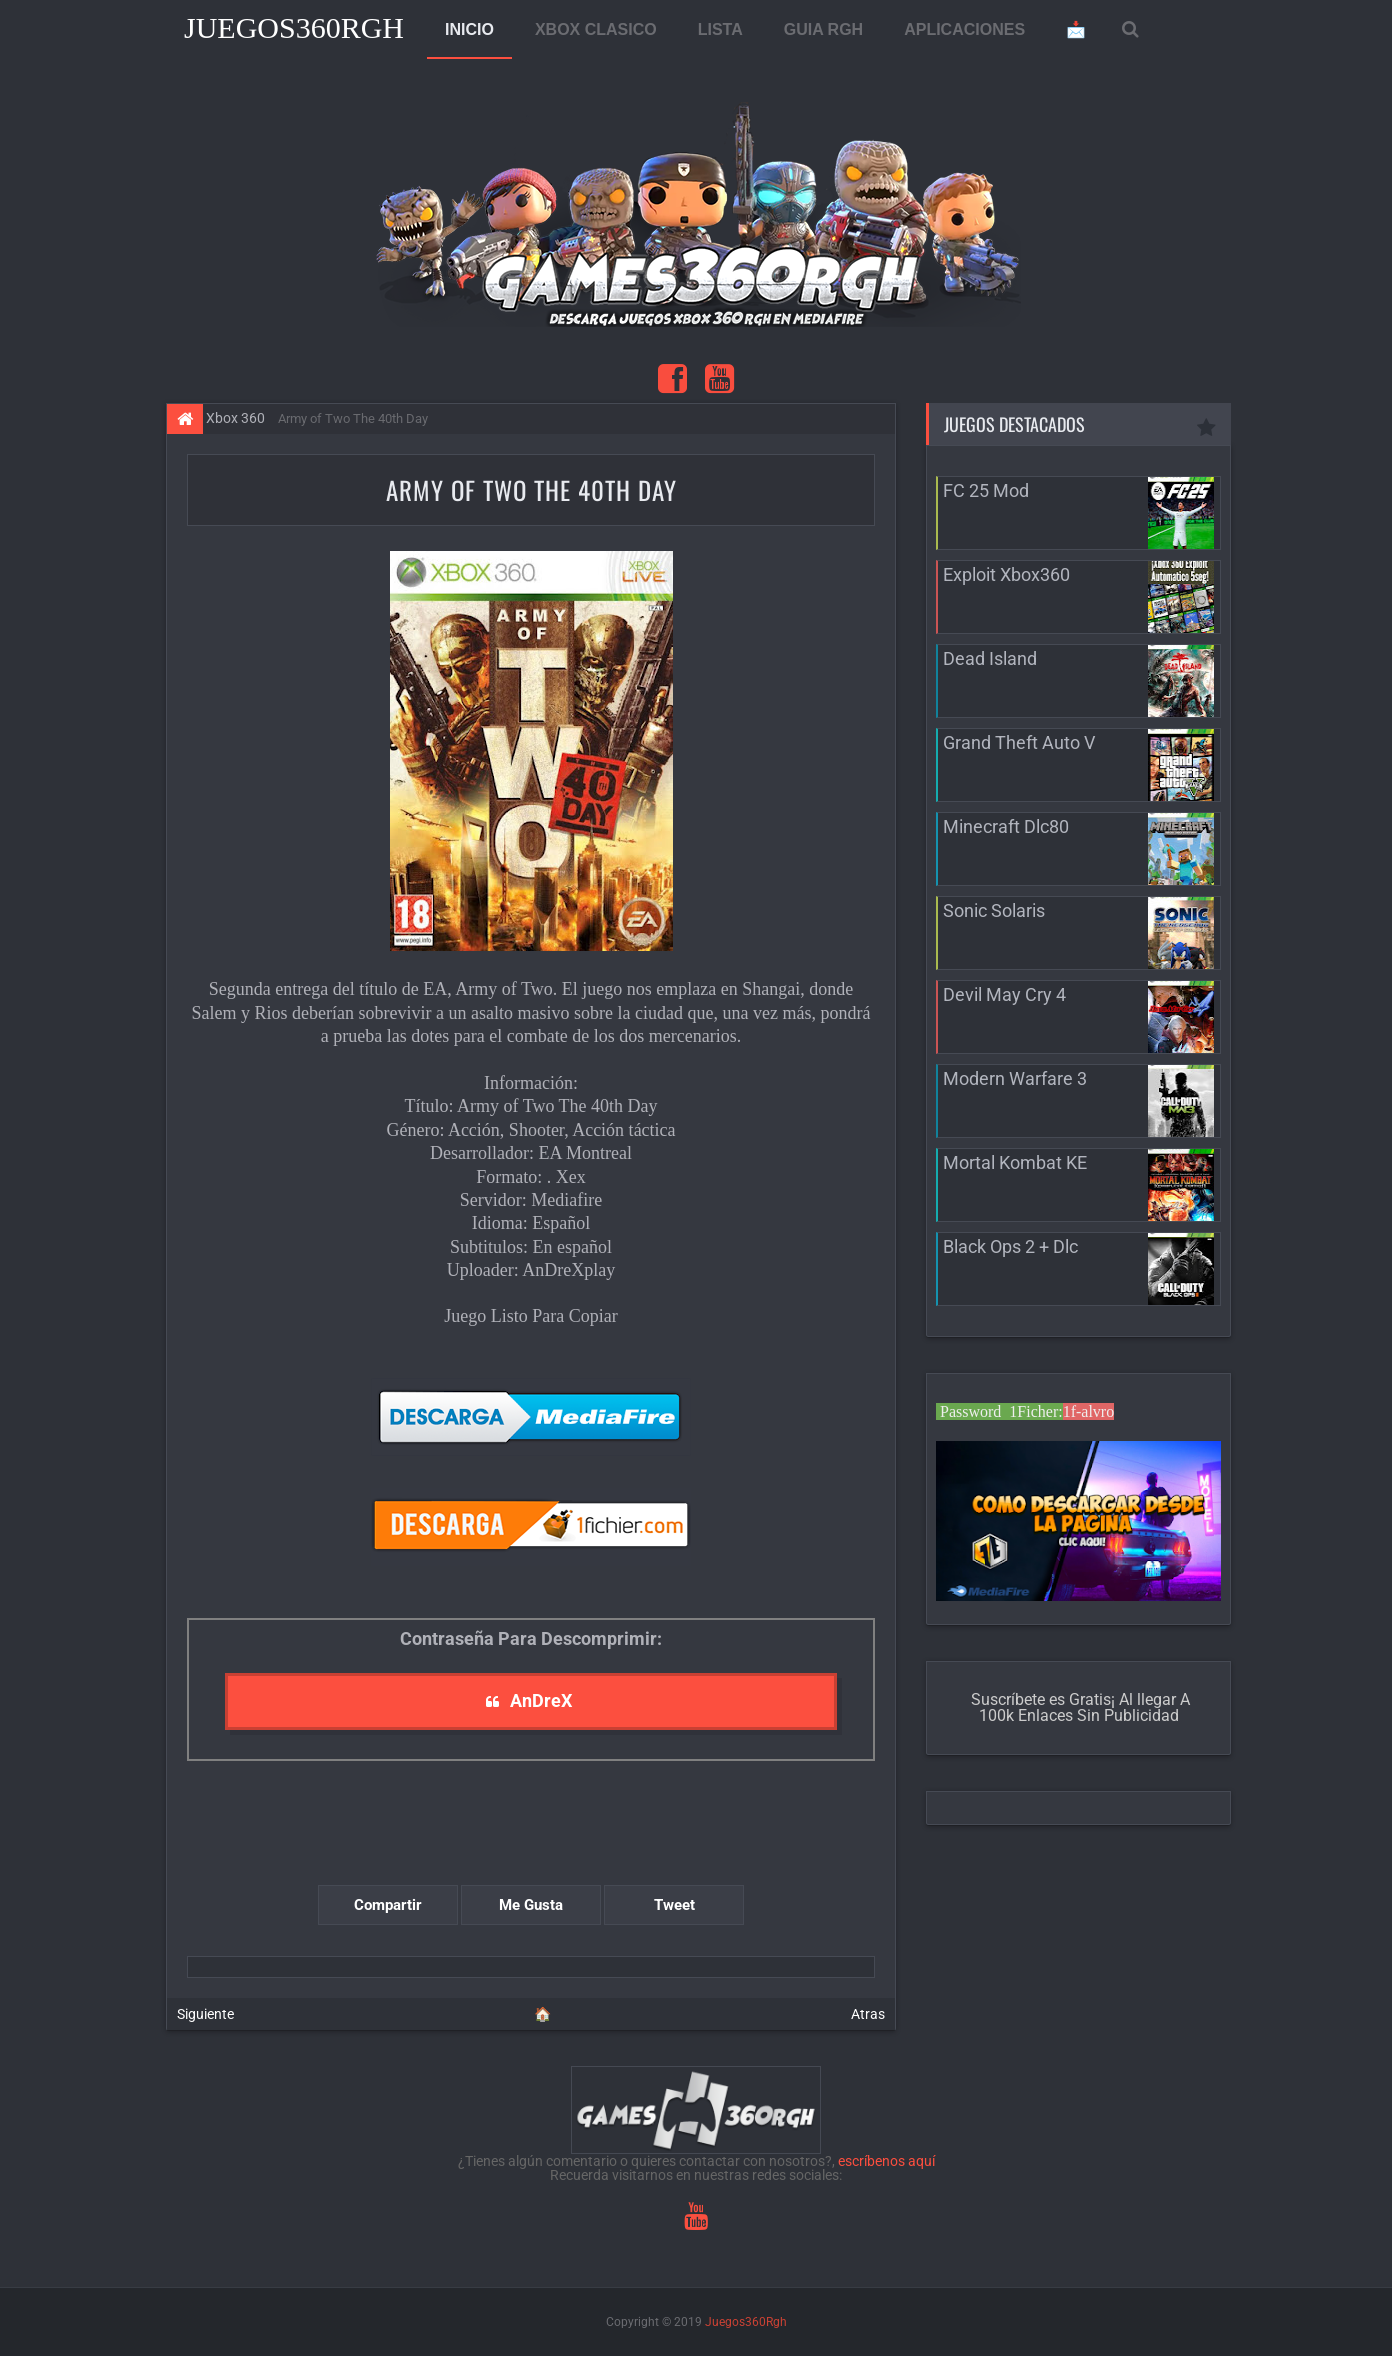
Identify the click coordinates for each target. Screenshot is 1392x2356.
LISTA (720, 29)
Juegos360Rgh (294, 27)
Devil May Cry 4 (1004, 994)
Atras (868, 2014)
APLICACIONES (964, 29)
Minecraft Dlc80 (1006, 826)
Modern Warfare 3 (1015, 1078)
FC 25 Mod (986, 490)
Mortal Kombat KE (1015, 1162)
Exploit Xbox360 (1006, 574)
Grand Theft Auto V (1019, 742)
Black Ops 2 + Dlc (1010, 1246)
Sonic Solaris (994, 910)
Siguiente (205, 2014)
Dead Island (990, 658)
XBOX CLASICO (596, 29)
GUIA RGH (823, 29)
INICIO (469, 29)
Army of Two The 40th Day (531, 489)
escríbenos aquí (886, 2161)
